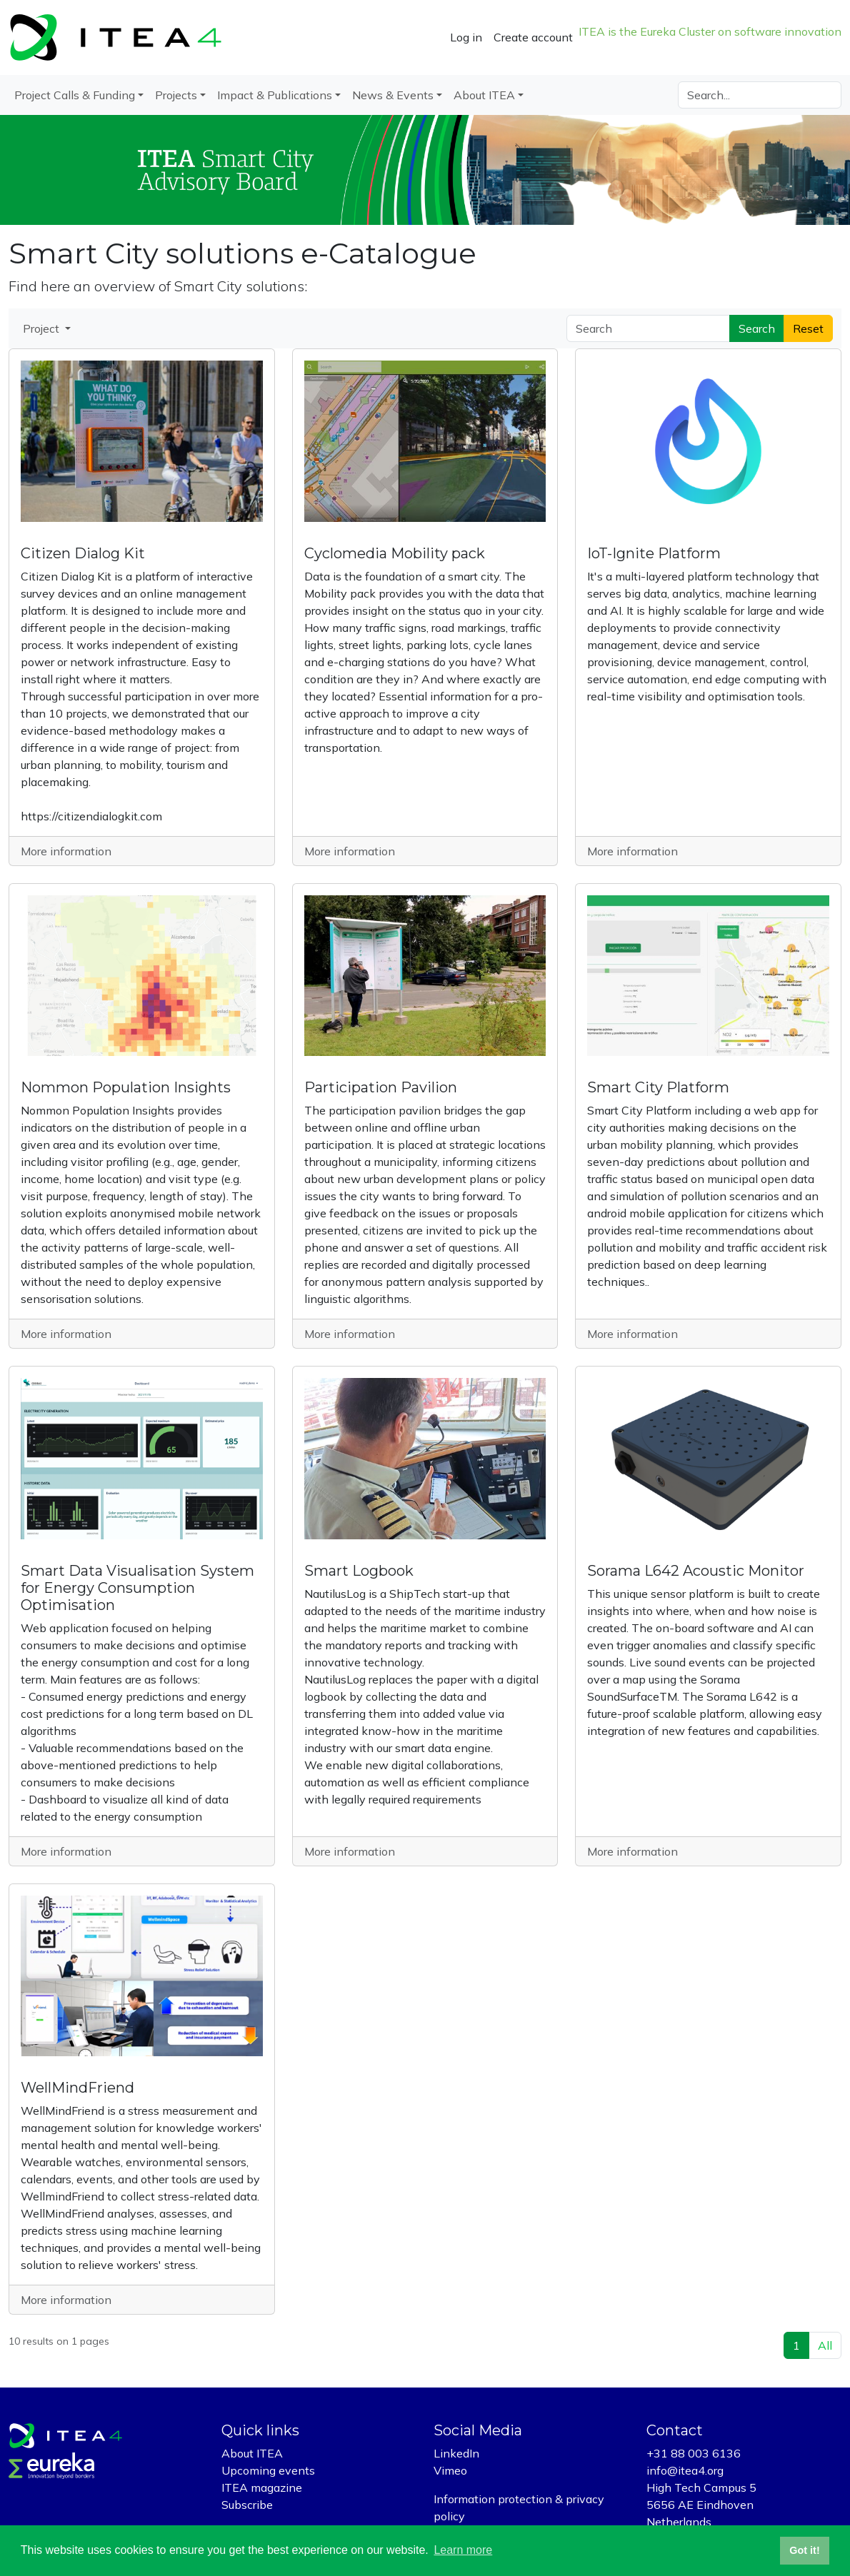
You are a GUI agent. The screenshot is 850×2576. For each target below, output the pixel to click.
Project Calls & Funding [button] (74, 95)
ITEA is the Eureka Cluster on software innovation (710, 31)
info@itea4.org (685, 2470)
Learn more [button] (463, 2550)
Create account (533, 37)
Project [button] (42, 328)
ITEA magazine (261, 2487)
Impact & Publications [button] (274, 95)
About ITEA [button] (484, 95)
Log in (466, 37)
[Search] (759, 95)
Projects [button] (176, 95)
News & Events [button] (393, 95)
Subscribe (247, 2504)
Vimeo (450, 2470)
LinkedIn (456, 2453)
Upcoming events (268, 2470)
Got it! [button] (804, 2550)
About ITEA (252, 2453)
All (825, 2345)
